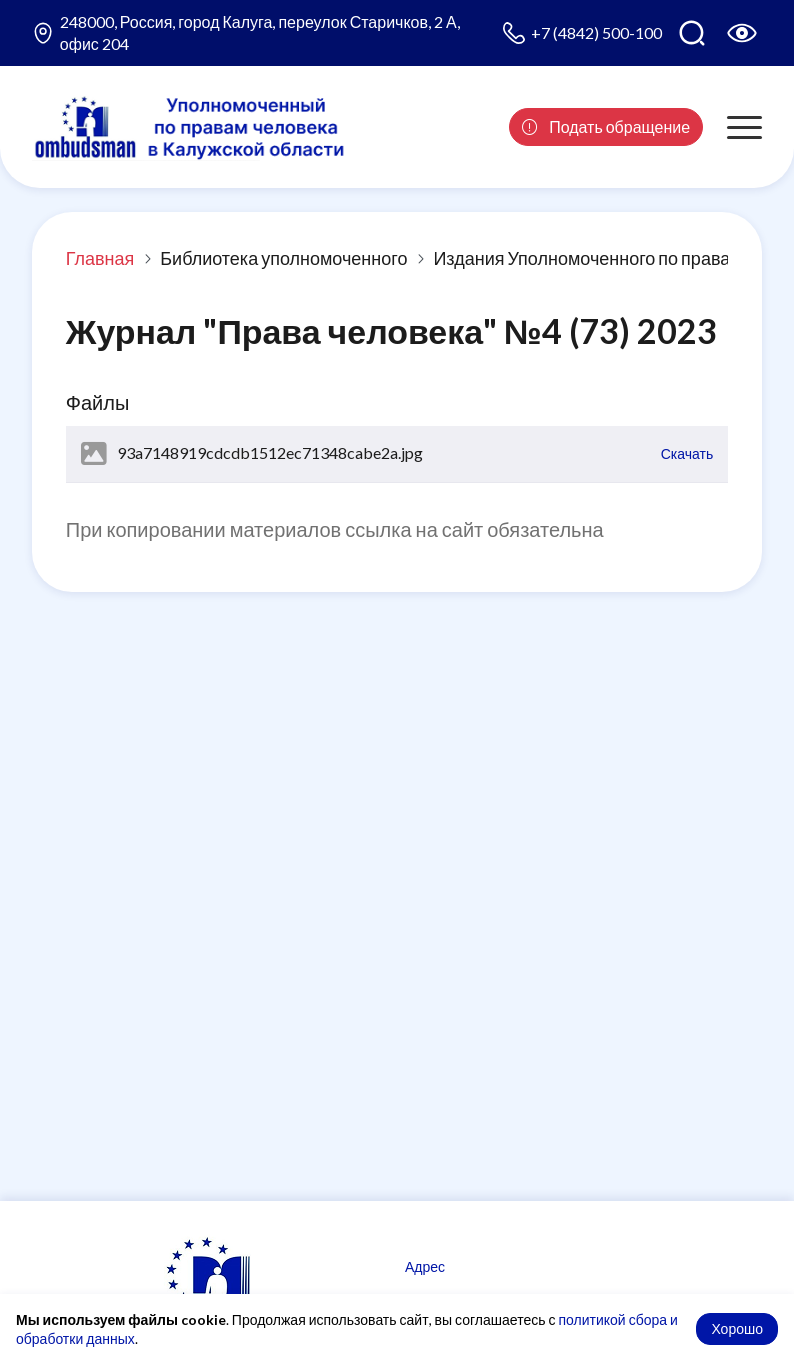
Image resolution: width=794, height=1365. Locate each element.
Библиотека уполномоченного (283, 258)
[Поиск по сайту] (692, 33)
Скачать (687, 453)
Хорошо (737, 1328)
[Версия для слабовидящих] (742, 33)
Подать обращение (606, 126)
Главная (100, 258)
